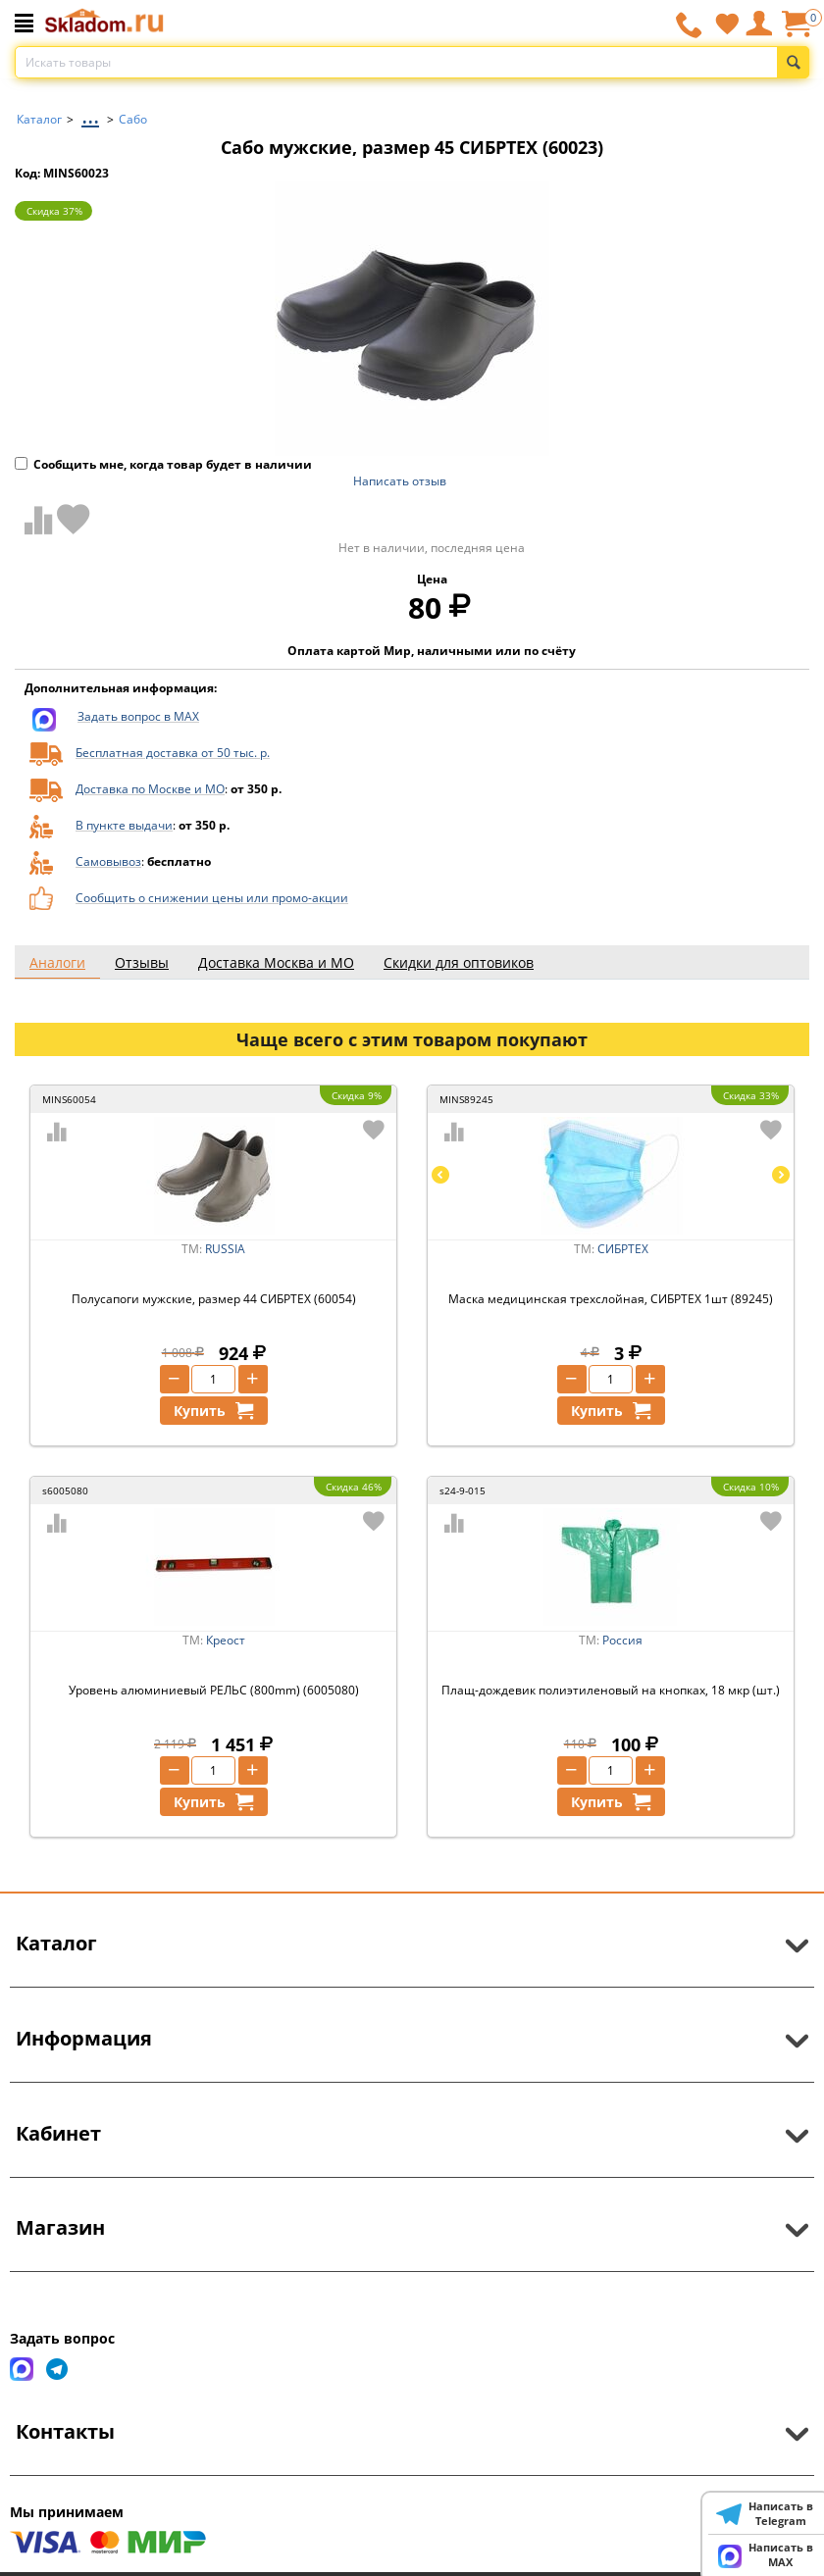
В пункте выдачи (124, 825)
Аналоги (57, 962)
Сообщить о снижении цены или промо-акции (212, 897)
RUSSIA (225, 1248)
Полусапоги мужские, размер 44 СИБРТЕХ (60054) (214, 1298)
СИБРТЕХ (622, 1248)
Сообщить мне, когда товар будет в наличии (163, 464)
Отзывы (142, 962)
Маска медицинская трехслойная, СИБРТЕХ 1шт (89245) (610, 1298)
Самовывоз (108, 861)
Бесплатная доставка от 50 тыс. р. (173, 752)
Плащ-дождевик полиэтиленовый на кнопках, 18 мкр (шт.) (610, 1690)
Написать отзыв (399, 481)
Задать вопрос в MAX (138, 716)
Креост (225, 1640)
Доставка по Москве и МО (150, 789)
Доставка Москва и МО (276, 962)
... (90, 114)
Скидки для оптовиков (459, 962)
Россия (622, 1640)
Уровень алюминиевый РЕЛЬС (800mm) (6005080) (214, 1690)
